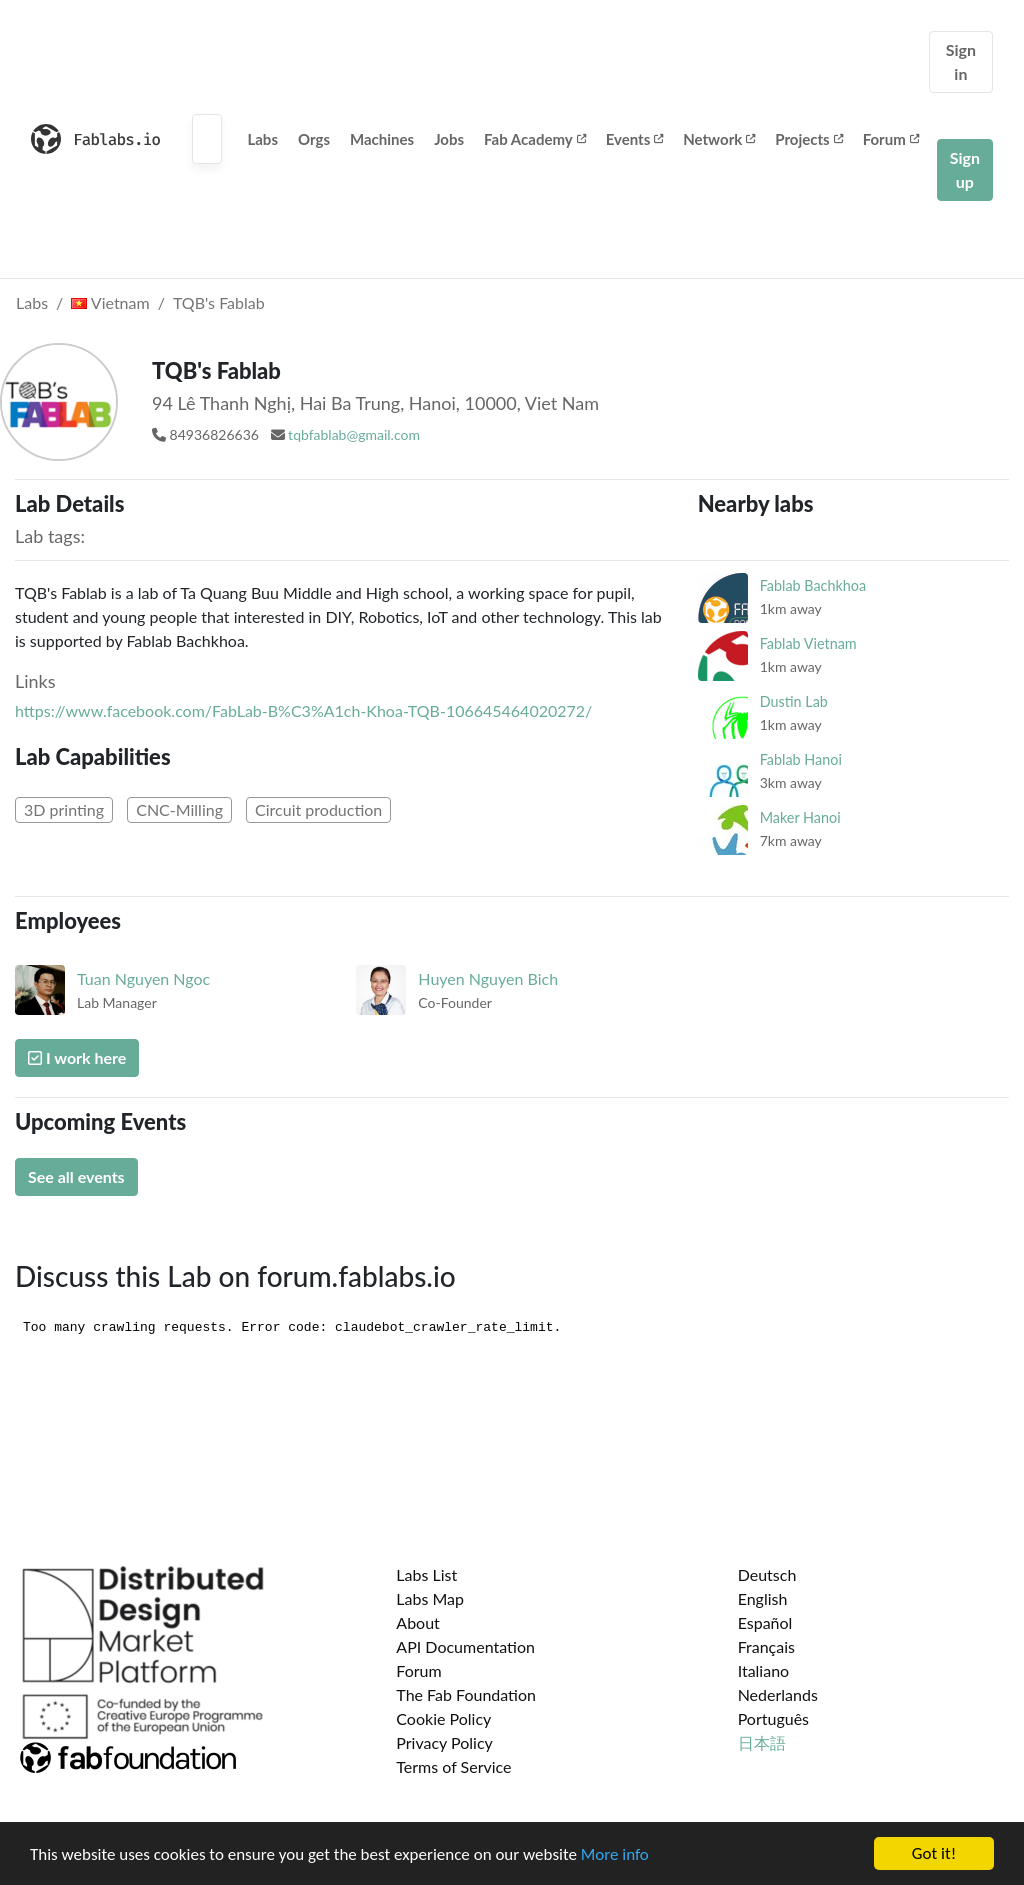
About (418, 1622)
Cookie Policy (443, 1718)
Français (766, 1646)
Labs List (426, 1574)
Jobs (449, 139)
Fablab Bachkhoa (813, 585)
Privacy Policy (444, 1742)
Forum (891, 139)
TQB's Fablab (219, 302)
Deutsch (767, 1574)
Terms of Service (453, 1766)
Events (635, 139)
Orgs (314, 139)
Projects (808, 139)
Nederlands (778, 1694)
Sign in (961, 61)
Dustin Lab (794, 701)
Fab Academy (535, 139)
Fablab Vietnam (808, 643)
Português (773, 1718)
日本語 (762, 1742)
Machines (382, 139)
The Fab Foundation (466, 1694)
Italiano (764, 1670)
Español (765, 1622)
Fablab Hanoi (801, 759)
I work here (77, 1057)
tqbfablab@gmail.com (354, 434)
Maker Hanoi (800, 817)
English (763, 1598)
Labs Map (430, 1598)
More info (615, 1855)
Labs (262, 139)
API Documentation (465, 1646)
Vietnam (110, 302)
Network (719, 139)
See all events (76, 1176)
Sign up (965, 169)
